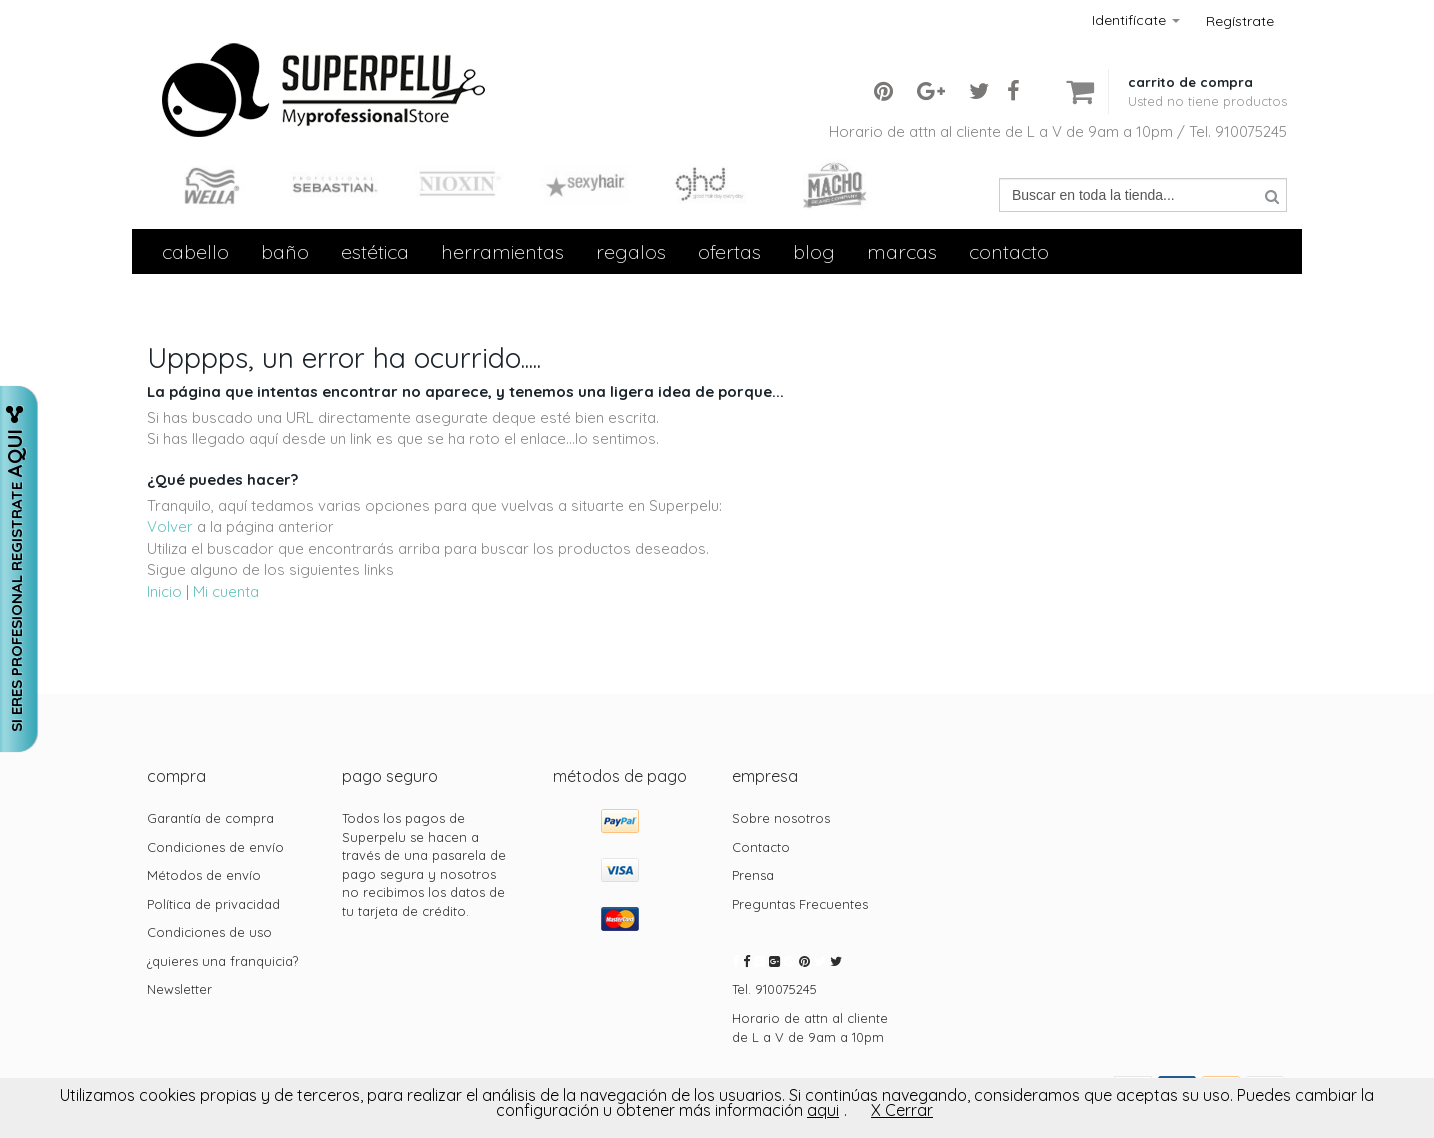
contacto (1009, 251)
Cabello (195, 251)
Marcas (902, 251)
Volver (170, 526)
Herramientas (502, 251)
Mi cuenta (226, 591)
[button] (1207, 75)
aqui (823, 1110)
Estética (375, 251)
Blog (814, 251)
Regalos (631, 251)
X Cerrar (902, 1110)
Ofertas (729, 251)
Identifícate (1136, 20)
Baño (285, 251)
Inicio (164, 591)
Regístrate (1240, 21)
